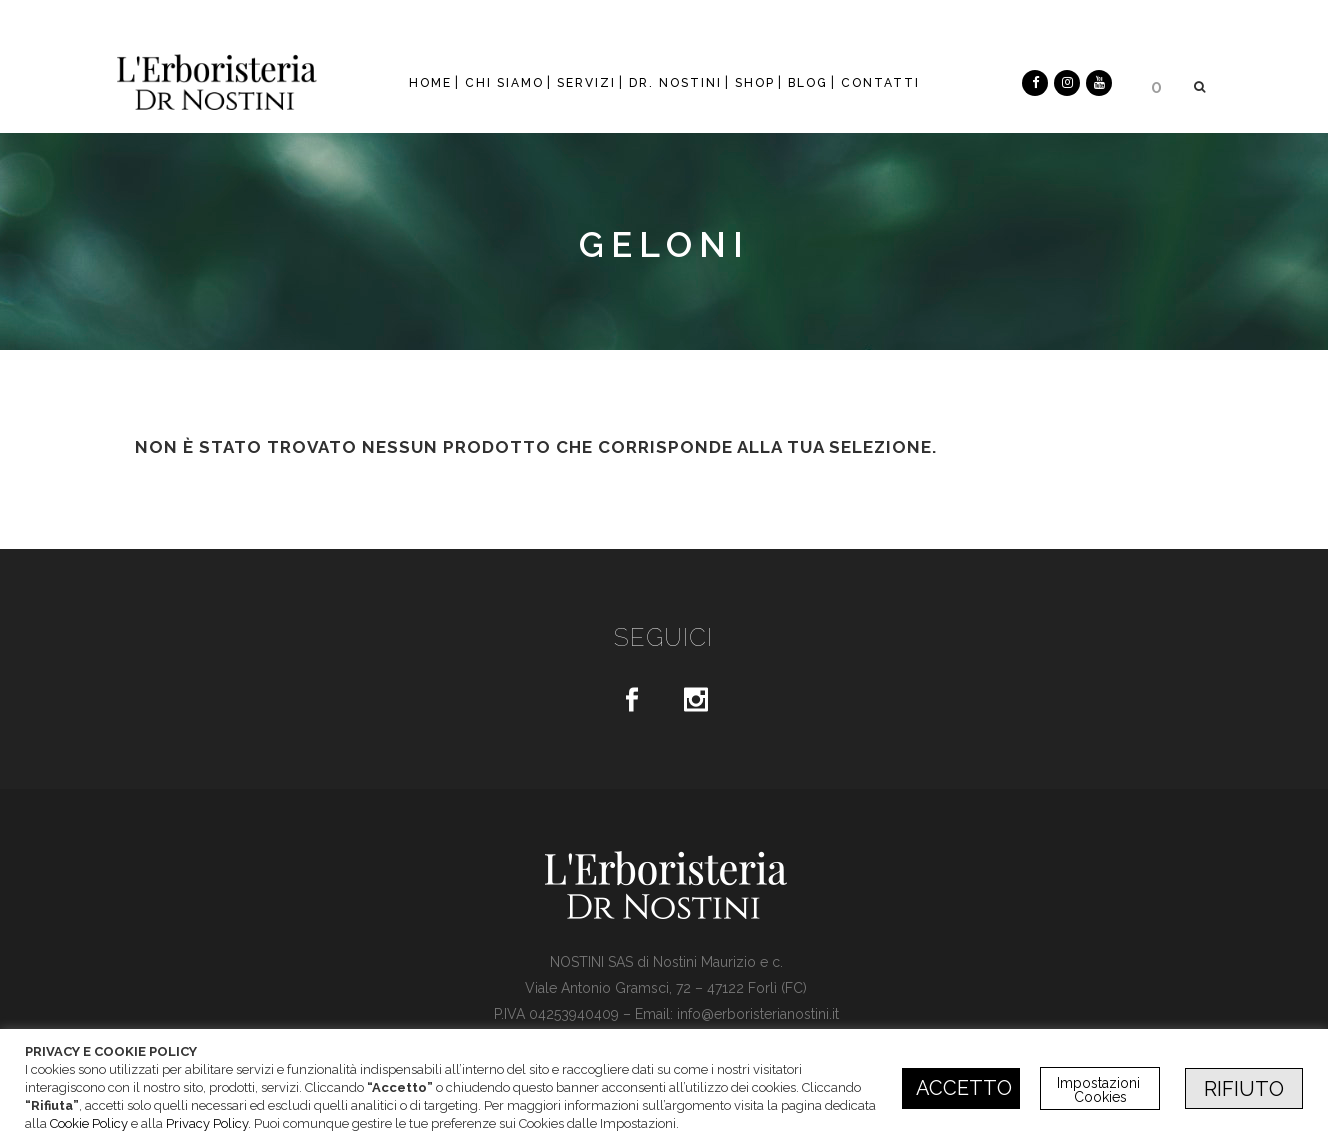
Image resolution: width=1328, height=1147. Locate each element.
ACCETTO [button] (964, 1088)
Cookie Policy (89, 1123)
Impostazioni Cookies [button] (1100, 1090)
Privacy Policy (207, 1123)
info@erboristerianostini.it (758, 1014)
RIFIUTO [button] (1244, 1089)
